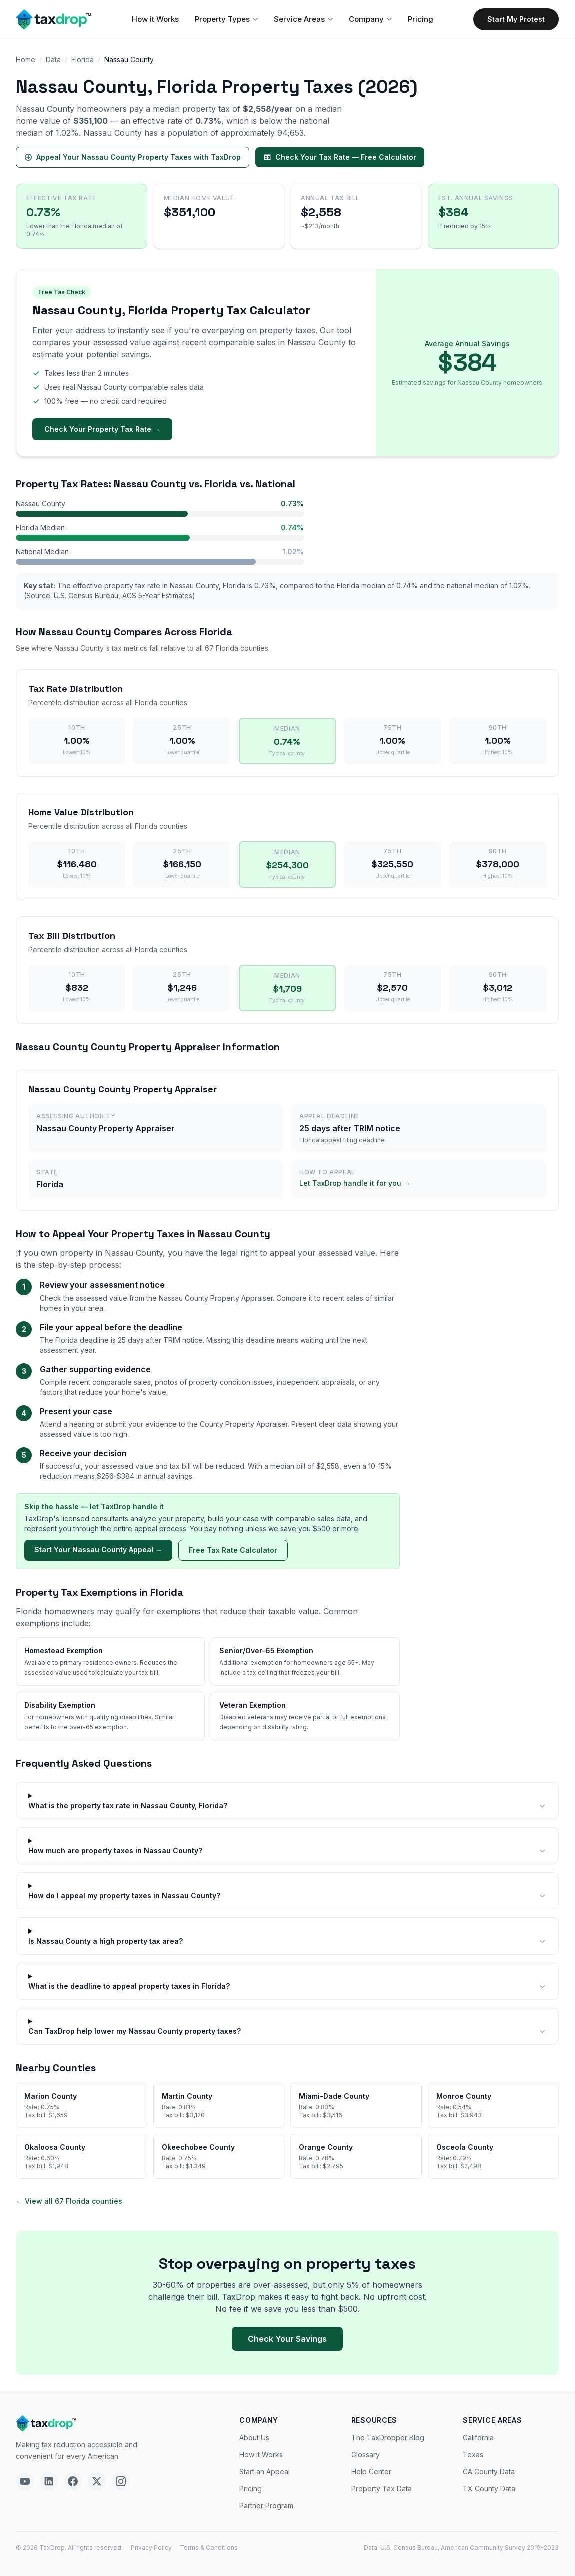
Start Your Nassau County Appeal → (98, 1549)
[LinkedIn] (49, 2481)
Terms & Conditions (209, 2547)
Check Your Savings (287, 2339)
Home (26, 59)
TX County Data (489, 2488)
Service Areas (303, 19)
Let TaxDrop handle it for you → (355, 1183)
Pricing (421, 19)
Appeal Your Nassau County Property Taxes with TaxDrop (132, 157)
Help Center (372, 2471)
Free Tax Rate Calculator (233, 1550)
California (478, 2437)
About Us (255, 2437)
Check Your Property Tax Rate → (102, 429)
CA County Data (489, 2471)
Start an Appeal (265, 2471)
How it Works (155, 19)
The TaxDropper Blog (388, 2437)
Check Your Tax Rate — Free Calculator (340, 157)
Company (370, 19)
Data (53, 59)
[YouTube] (25, 2481)
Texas (473, 2454)
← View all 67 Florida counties (69, 2201)
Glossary (366, 2454)
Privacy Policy (151, 2547)
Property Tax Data (382, 2488)
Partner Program (267, 2505)
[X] (97, 2481)
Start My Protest (516, 19)
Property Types (226, 19)
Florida (83, 59)
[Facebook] (73, 2481)
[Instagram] (121, 2481)
